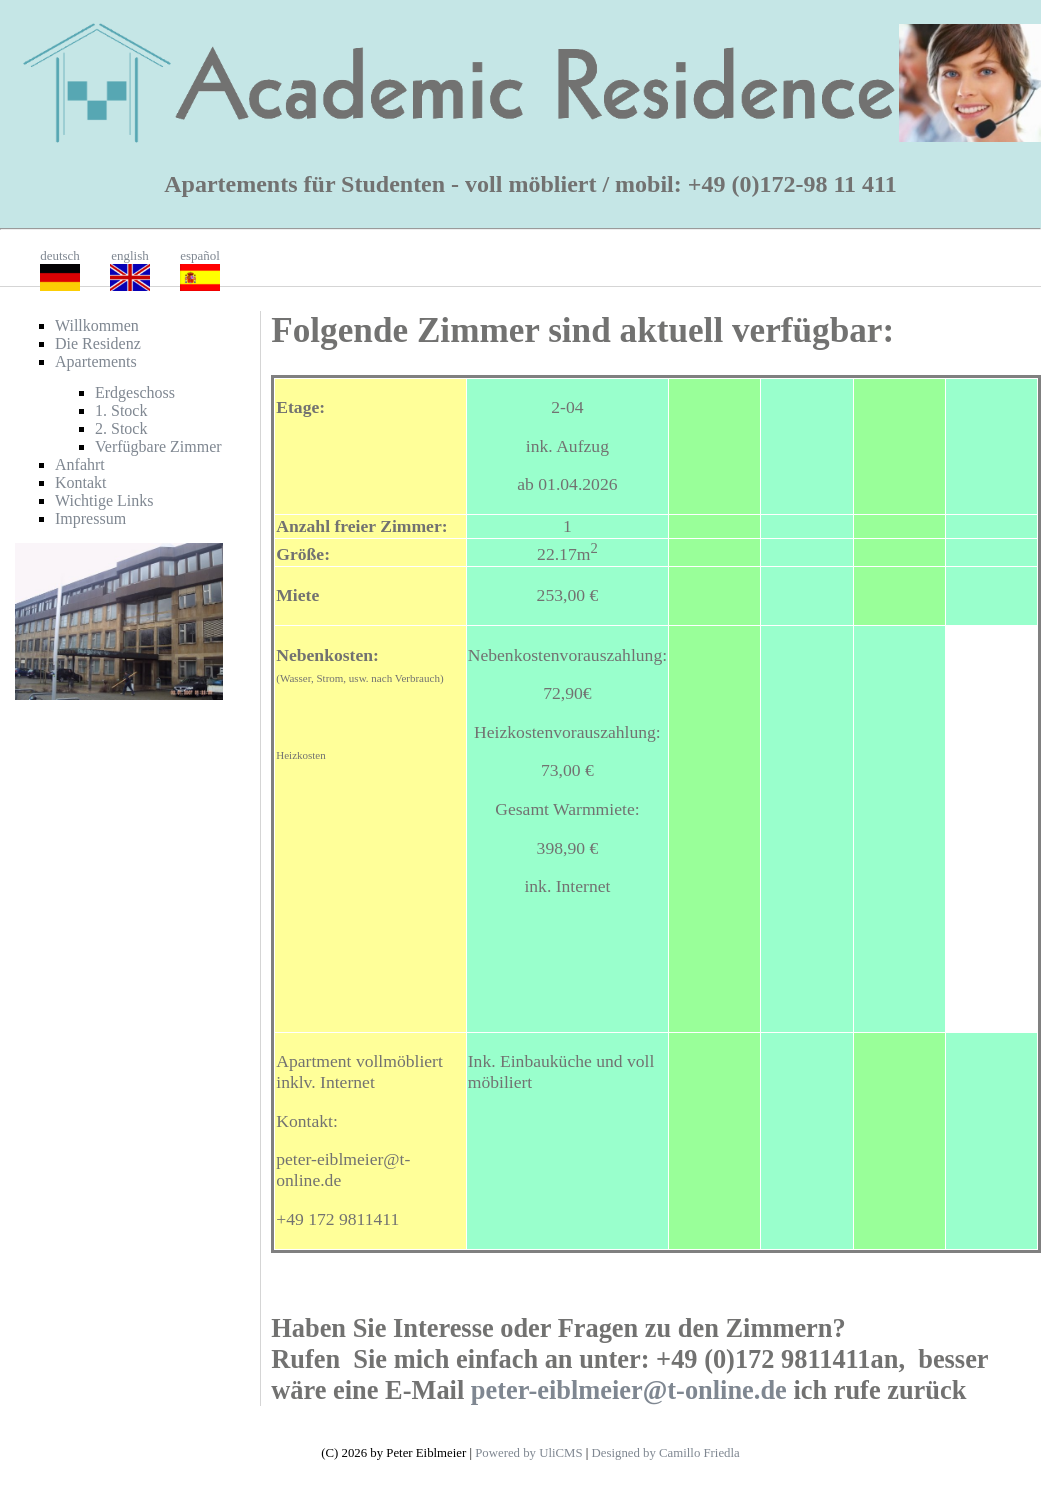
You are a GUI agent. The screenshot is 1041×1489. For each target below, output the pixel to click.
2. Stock (121, 428)
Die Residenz (98, 343)
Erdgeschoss (135, 392)
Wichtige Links (104, 500)
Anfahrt (80, 464)
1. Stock (121, 410)
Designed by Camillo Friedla (666, 1453)
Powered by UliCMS (528, 1453)
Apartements (96, 361)
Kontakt (81, 482)
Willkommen (97, 325)
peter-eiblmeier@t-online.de (629, 1390)
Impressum (90, 518)
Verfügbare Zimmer (158, 446)
